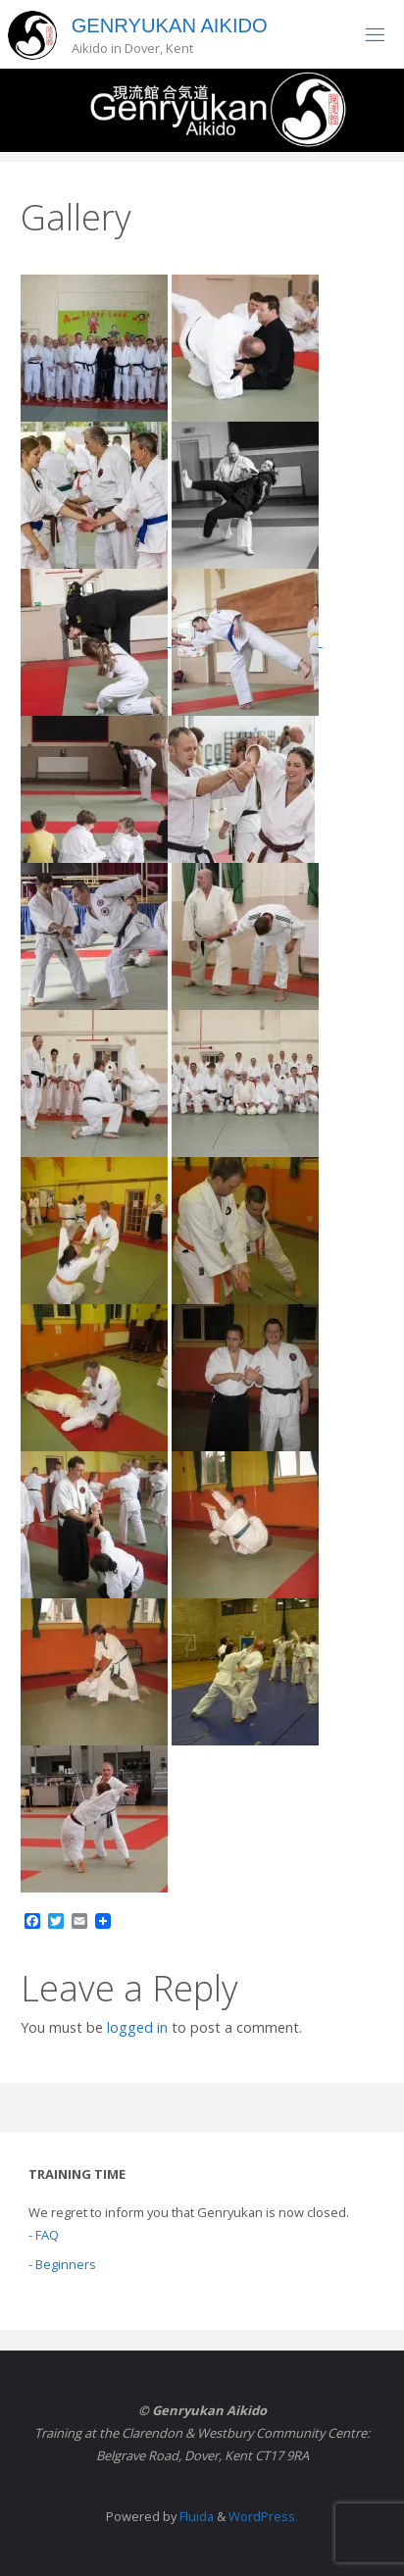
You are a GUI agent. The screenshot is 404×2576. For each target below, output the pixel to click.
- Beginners (62, 2264)
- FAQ (43, 2235)
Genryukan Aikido (170, 25)
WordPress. (263, 2516)
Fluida (195, 2516)
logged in (137, 2027)
